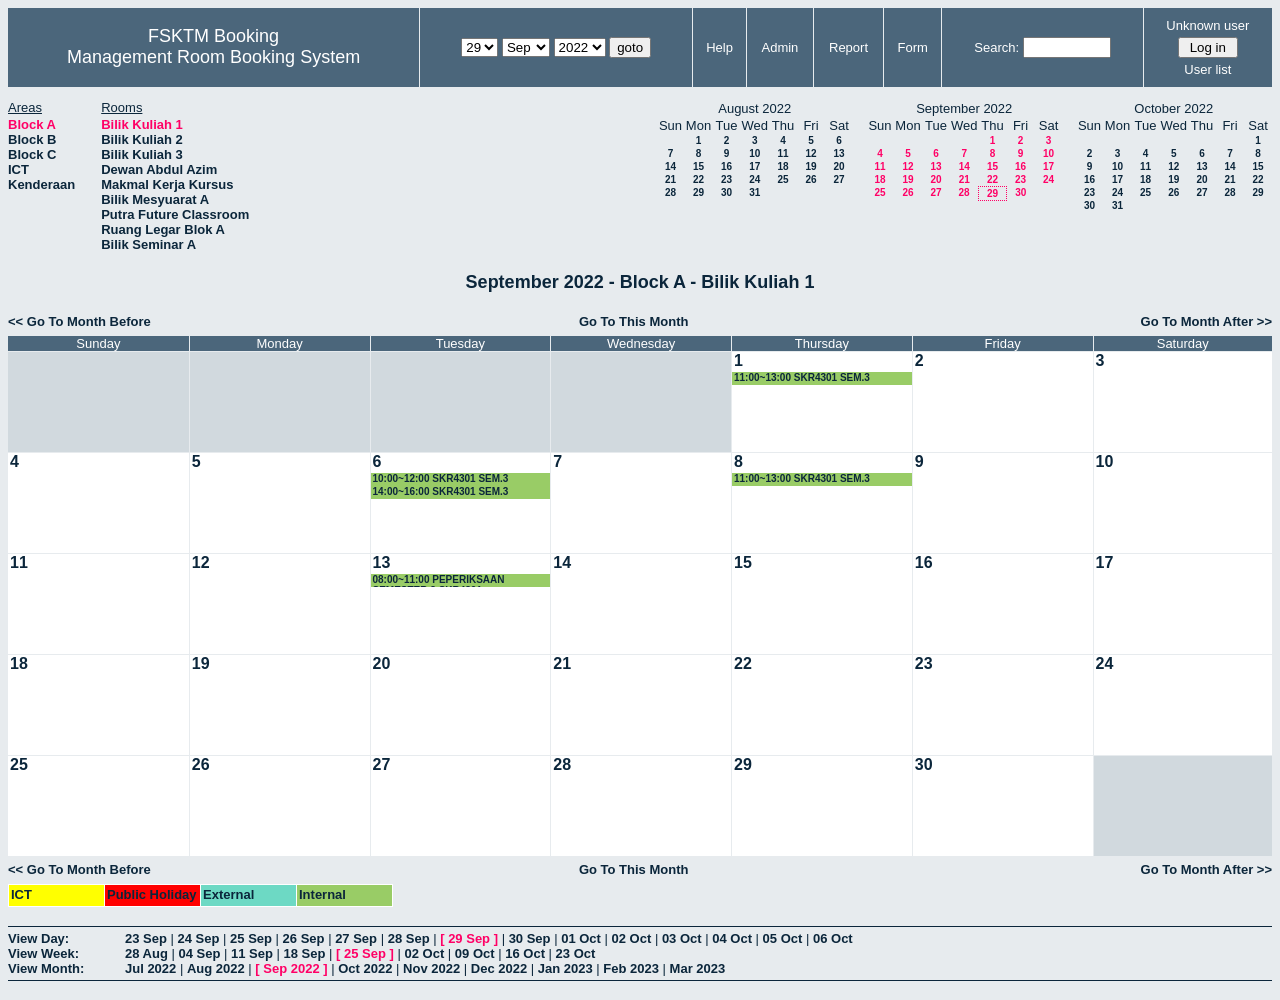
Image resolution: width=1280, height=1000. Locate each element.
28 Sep (409, 938)
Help (719, 47)
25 (782, 179)
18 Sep (305, 953)
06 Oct (833, 938)
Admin (779, 47)
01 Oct (581, 938)
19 (810, 166)
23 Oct (576, 953)
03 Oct (682, 938)
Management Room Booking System (213, 57)
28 (670, 192)
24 (754, 179)
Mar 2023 (698, 968)
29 (698, 192)
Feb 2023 (631, 968)
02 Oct (632, 938)
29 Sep (469, 938)
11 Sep (252, 953)
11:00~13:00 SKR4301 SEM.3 (802, 377)
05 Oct (783, 938)
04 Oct (732, 938)
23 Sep (146, 938)
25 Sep (251, 938)
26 (810, 179)
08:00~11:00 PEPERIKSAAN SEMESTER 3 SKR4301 (439, 580)
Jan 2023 (565, 968)
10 (754, 153)
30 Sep (530, 938)
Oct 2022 (365, 968)
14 (670, 166)
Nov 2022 (431, 968)
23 (726, 179)
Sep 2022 (291, 968)
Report (848, 47)
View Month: (46, 968)
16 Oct (525, 953)
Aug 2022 (216, 968)
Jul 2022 (150, 968)
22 (698, 179)
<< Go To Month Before (79, 321)
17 (754, 166)
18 (782, 166)
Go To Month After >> (1206, 321)
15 (698, 166)
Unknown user (1207, 25)
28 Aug (146, 953)
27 (838, 179)
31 (754, 192)
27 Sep (356, 938)
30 (726, 192)
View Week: (43, 953)
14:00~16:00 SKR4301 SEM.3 (441, 491)
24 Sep (199, 938)
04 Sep (199, 953)
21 (670, 179)
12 (810, 153)
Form (913, 47)
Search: (996, 47)
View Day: (38, 938)
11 (782, 153)
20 (838, 166)
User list (1207, 69)
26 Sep (304, 938)
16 (726, 166)
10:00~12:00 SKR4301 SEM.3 (441, 478)
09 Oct (475, 953)
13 (838, 153)
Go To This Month (634, 321)
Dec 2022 (499, 968)
